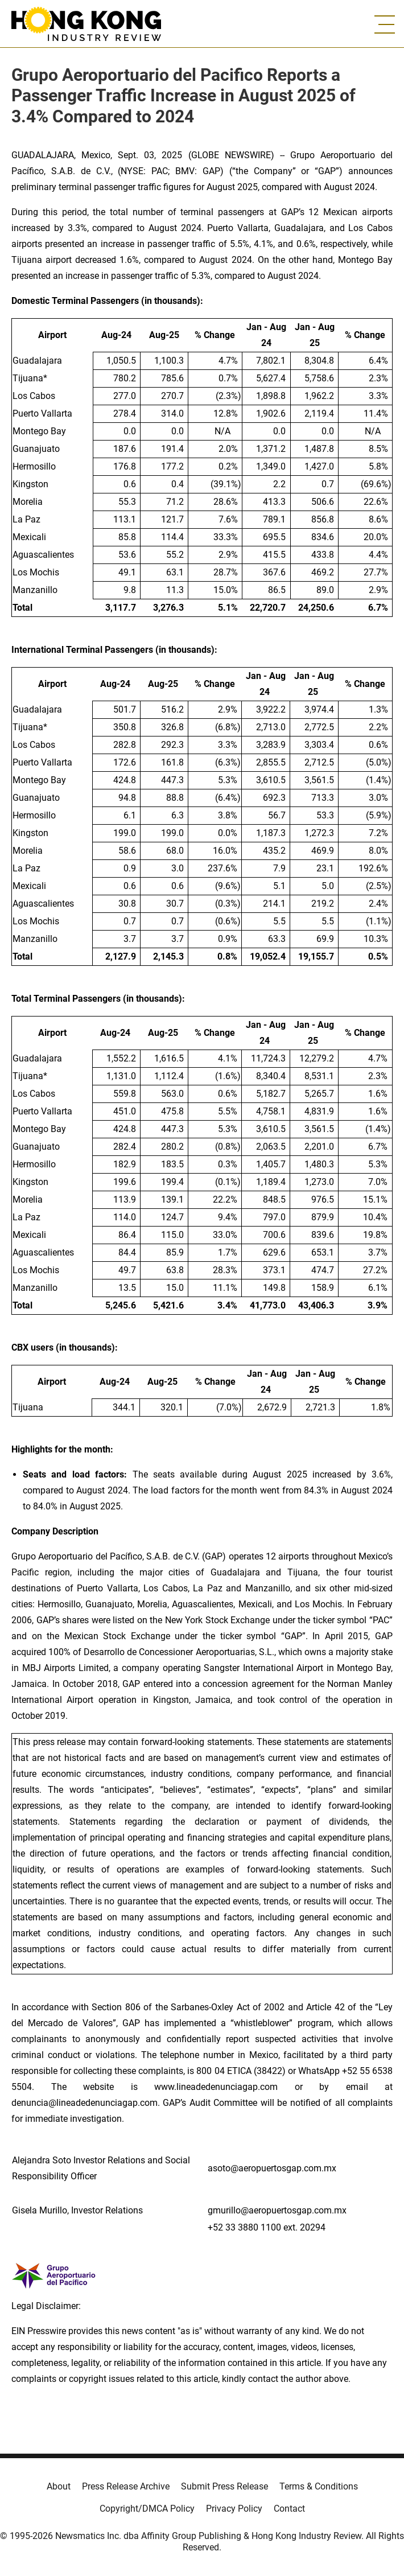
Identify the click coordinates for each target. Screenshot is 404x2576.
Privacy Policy (234, 2508)
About (59, 2486)
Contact (289, 2508)
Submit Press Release (224, 2486)
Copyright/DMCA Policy (147, 2508)
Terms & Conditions (318, 2486)
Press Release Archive (126, 2486)
